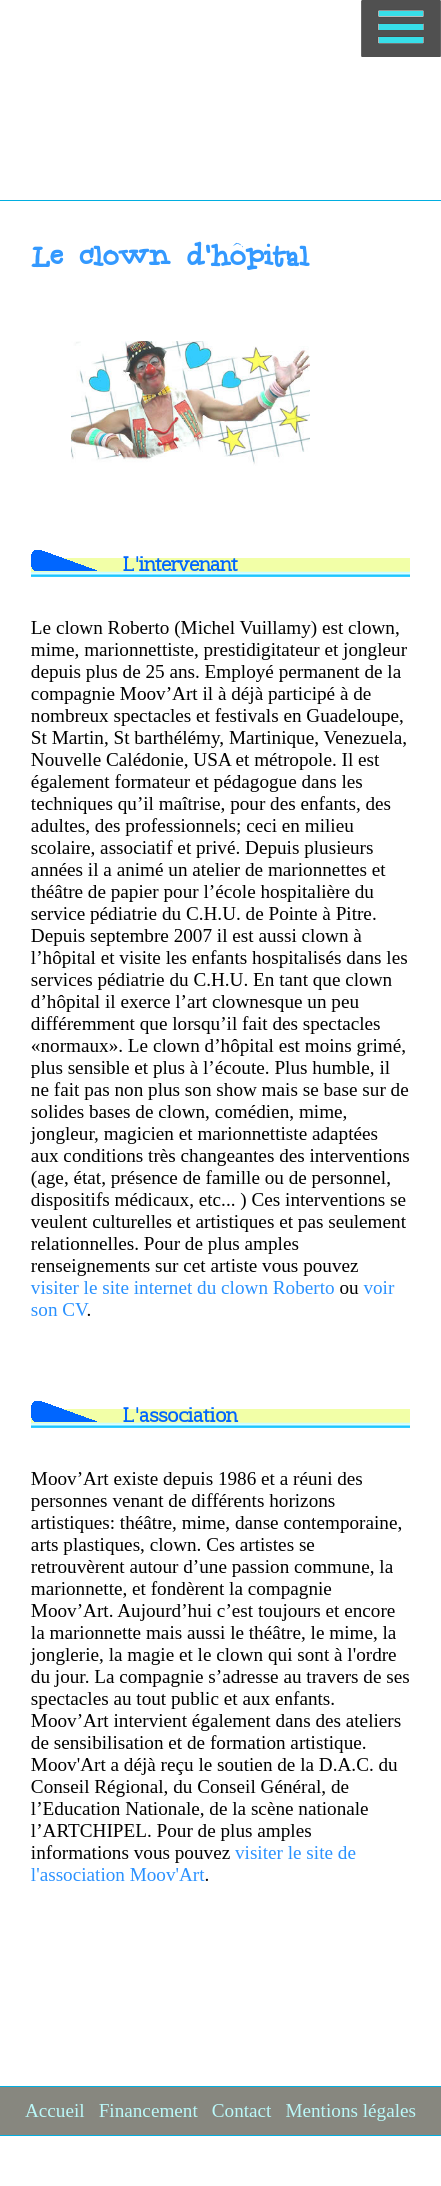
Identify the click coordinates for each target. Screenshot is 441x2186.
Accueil (55, 2110)
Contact (242, 2110)
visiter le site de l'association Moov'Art (193, 1863)
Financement (148, 2110)
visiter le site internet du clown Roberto (183, 1287)
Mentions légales (350, 2110)
